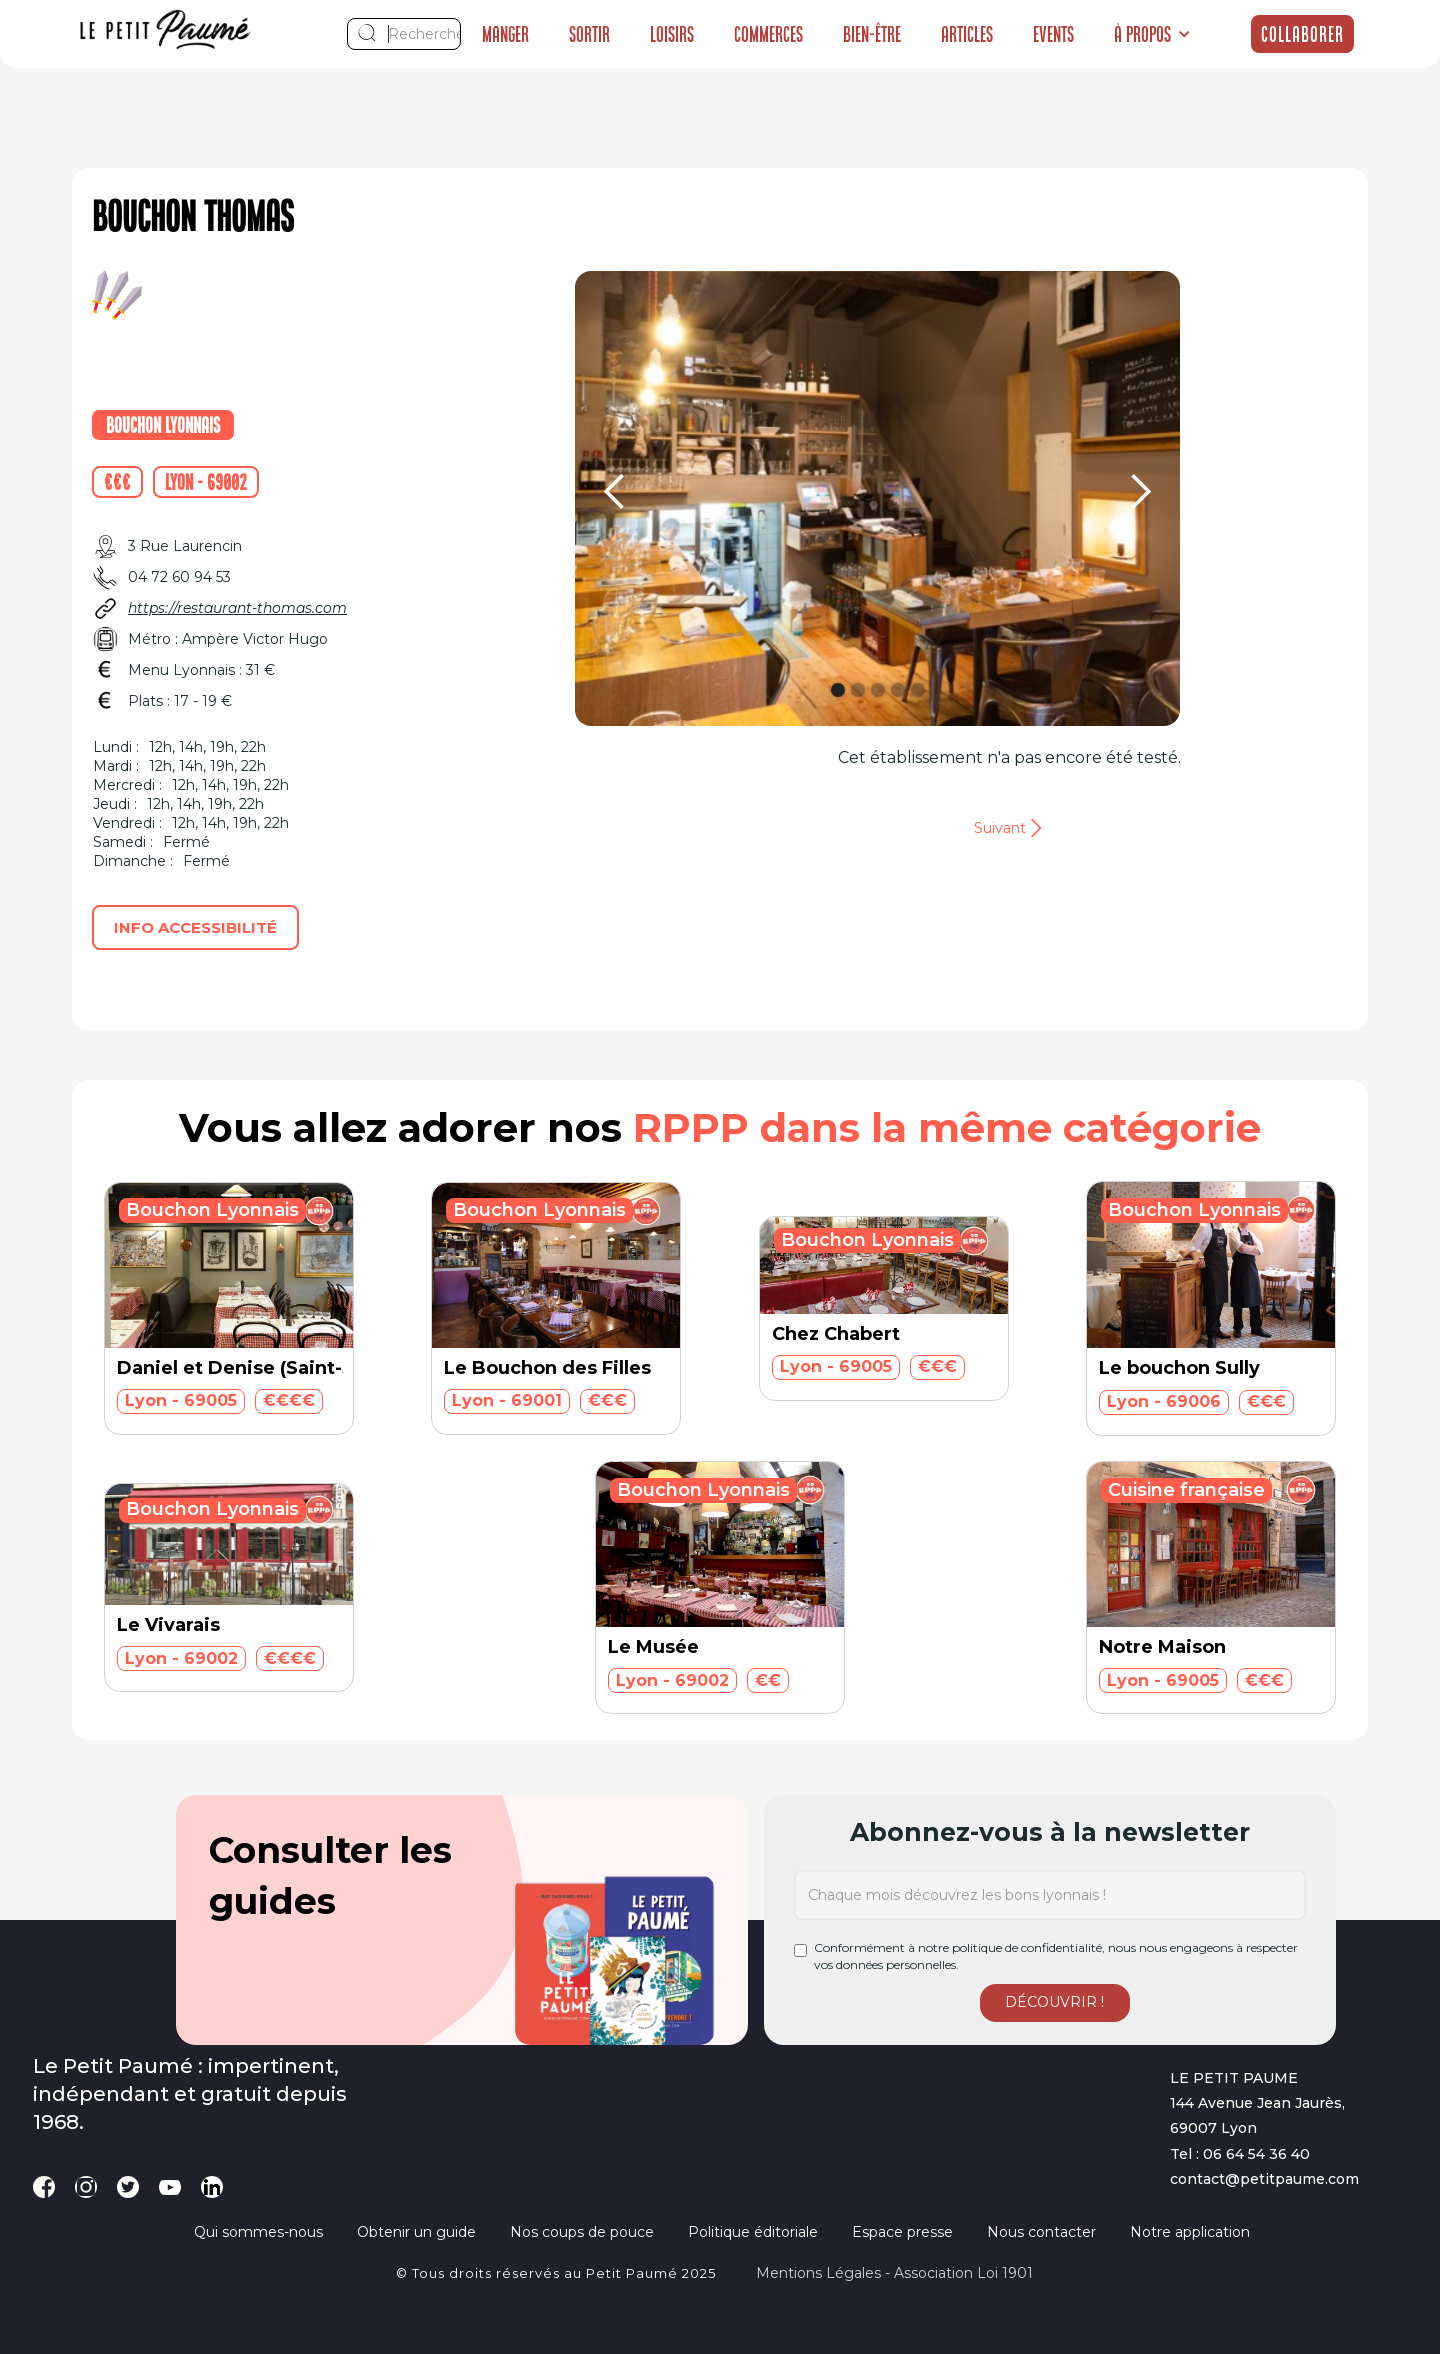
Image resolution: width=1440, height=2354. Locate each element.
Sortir (589, 34)
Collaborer (1302, 34)
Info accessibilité (195, 927)
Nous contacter (1041, 2232)
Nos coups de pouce (582, 2232)
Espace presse (902, 2232)
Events (1053, 34)
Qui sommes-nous (258, 2232)
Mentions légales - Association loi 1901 (894, 2273)
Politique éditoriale (753, 2232)
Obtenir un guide (416, 2232)
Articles (967, 34)
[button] (1152, 34)
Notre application (1190, 2232)
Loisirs (672, 34)
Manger (505, 34)
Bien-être (872, 34)
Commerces (768, 34)
